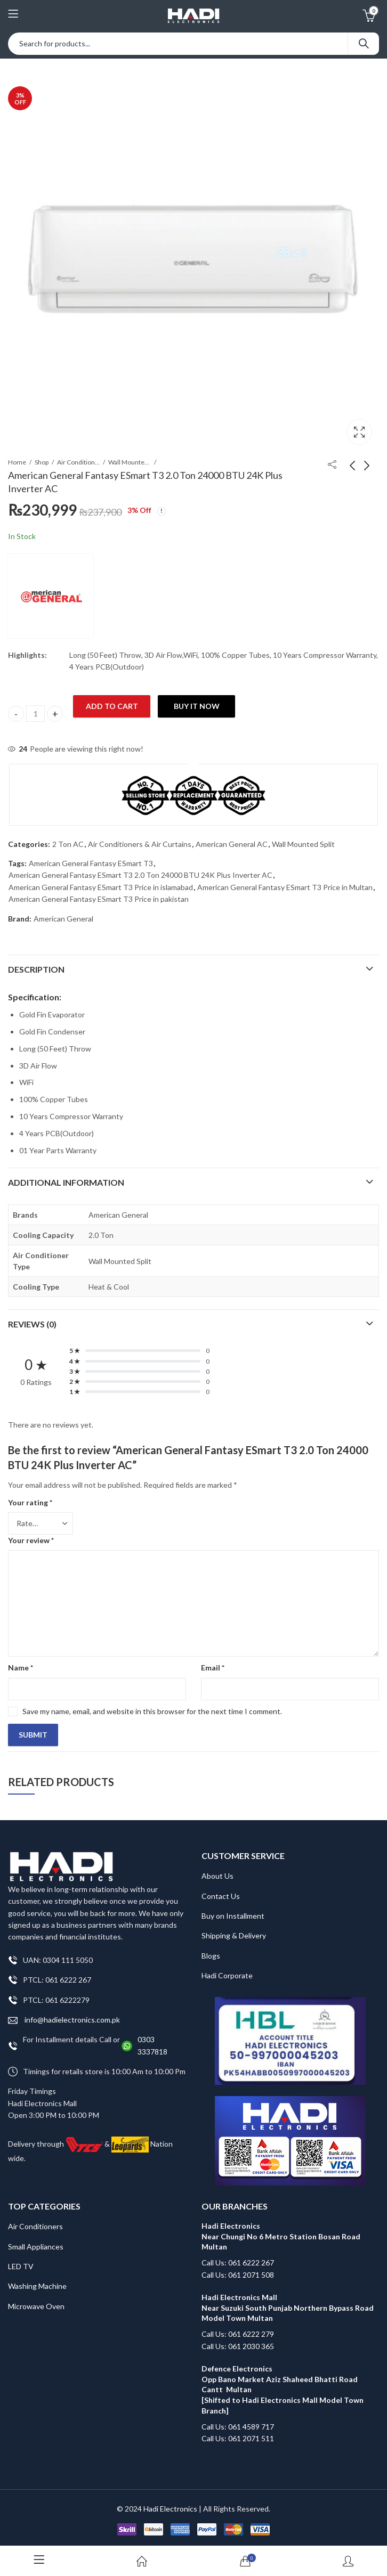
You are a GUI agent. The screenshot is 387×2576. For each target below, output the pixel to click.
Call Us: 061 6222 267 (237, 2262)
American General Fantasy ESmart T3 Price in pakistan (99, 898)
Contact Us (220, 1896)
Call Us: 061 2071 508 (237, 2274)
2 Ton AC (68, 844)
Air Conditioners (35, 2226)
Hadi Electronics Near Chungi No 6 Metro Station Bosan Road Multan (280, 2236)
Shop (42, 462)
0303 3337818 (152, 2045)
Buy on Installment (232, 1915)
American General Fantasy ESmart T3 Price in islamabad (101, 887)
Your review (31, 1540)
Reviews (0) (32, 1324)
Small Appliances (35, 2246)
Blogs (210, 1955)
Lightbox (359, 432)
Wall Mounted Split (129, 462)
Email (212, 1667)
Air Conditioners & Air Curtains (78, 462)
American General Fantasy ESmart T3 (91, 863)
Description (36, 969)
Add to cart (112, 706)
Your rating (30, 1502)
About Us (217, 1875)
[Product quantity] (35, 713)
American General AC (232, 844)
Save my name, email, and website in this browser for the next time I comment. (152, 1711)
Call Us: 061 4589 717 (237, 2426)
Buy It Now (197, 706)
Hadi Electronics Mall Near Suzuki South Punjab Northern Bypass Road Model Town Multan (287, 2307)
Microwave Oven (36, 2306)
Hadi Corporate (227, 1975)
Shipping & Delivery (233, 1935)
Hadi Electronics (170, 2508)
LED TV (21, 2266)
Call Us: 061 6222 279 (237, 2333)
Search (363, 43)
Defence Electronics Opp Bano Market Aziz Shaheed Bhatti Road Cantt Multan (279, 2379)
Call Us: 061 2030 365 (237, 2346)
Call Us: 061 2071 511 (237, 2438)
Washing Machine (37, 2285)
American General (63, 918)
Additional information (66, 1182)
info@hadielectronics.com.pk (64, 2020)
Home (17, 462)
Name (20, 1667)
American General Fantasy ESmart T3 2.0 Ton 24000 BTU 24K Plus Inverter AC (140, 874)
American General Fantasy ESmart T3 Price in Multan (285, 887)
